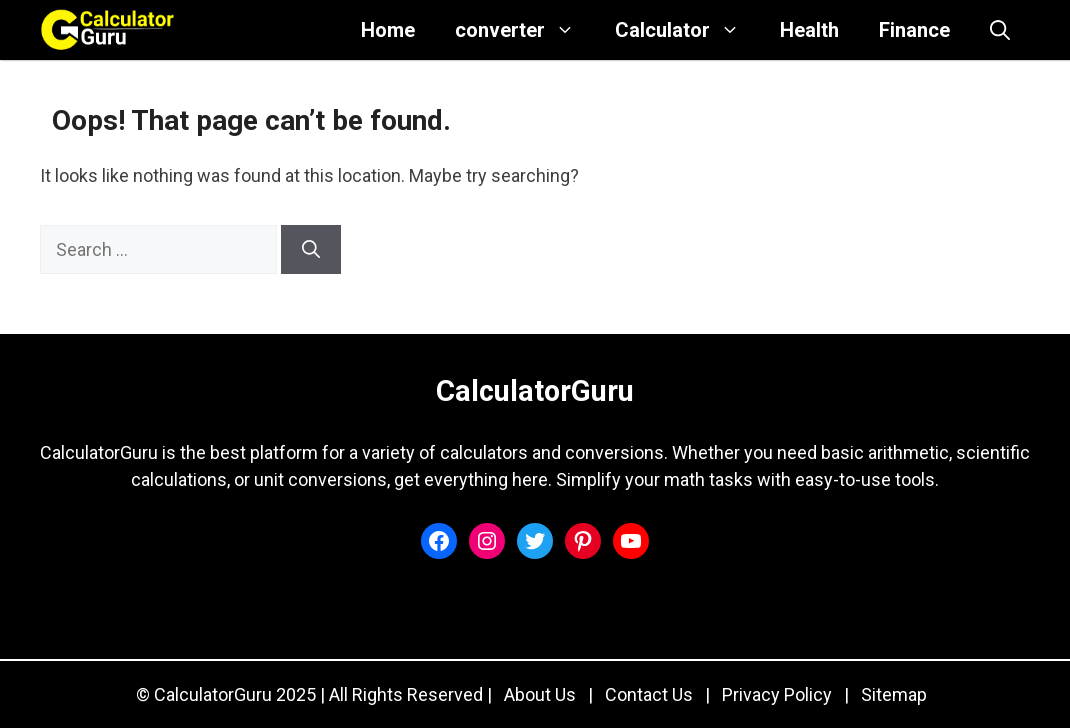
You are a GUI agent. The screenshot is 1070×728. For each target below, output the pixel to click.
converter (525, 30)
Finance (914, 30)
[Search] (311, 249)
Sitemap (894, 694)
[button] (1000, 30)
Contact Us (649, 694)
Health (809, 30)
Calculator (687, 30)
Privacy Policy (777, 694)
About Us (540, 694)
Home (388, 30)
